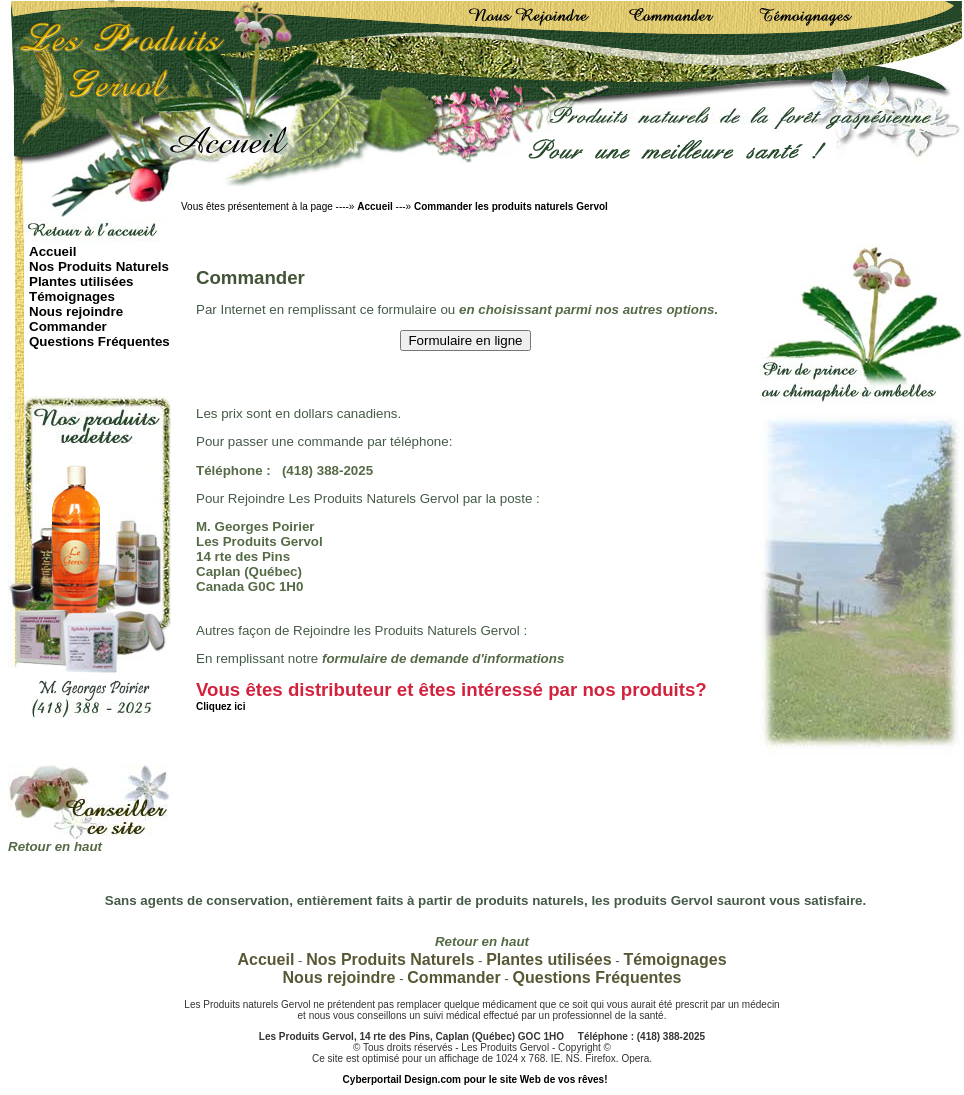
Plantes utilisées (81, 281)
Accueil (375, 206)
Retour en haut (55, 846)
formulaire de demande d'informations (443, 658)
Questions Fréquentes (99, 341)
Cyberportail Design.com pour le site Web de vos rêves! (475, 1079)
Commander (68, 326)
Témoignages (72, 296)
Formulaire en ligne (465, 340)
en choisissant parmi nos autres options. (588, 309)
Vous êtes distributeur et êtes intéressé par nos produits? (451, 695)
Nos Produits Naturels (99, 266)
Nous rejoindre (76, 311)
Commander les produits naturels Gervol (511, 206)
